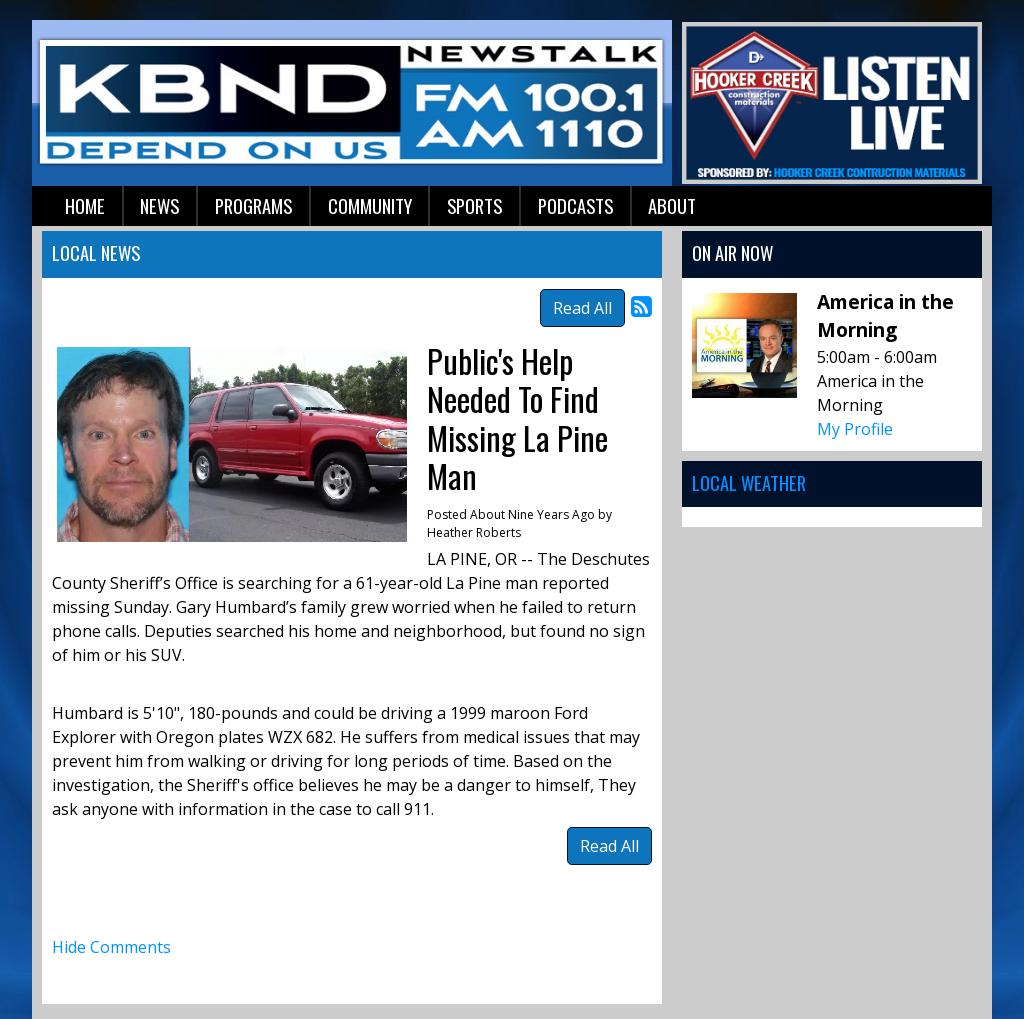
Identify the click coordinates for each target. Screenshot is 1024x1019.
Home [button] (85, 205)
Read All (582, 308)
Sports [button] (474, 205)
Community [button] (370, 205)
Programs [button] (253, 205)
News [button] (159, 205)
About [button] (672, 205)
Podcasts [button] (575, 205)
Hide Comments (111, 947)
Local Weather (749, 482)
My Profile (855, 429)
